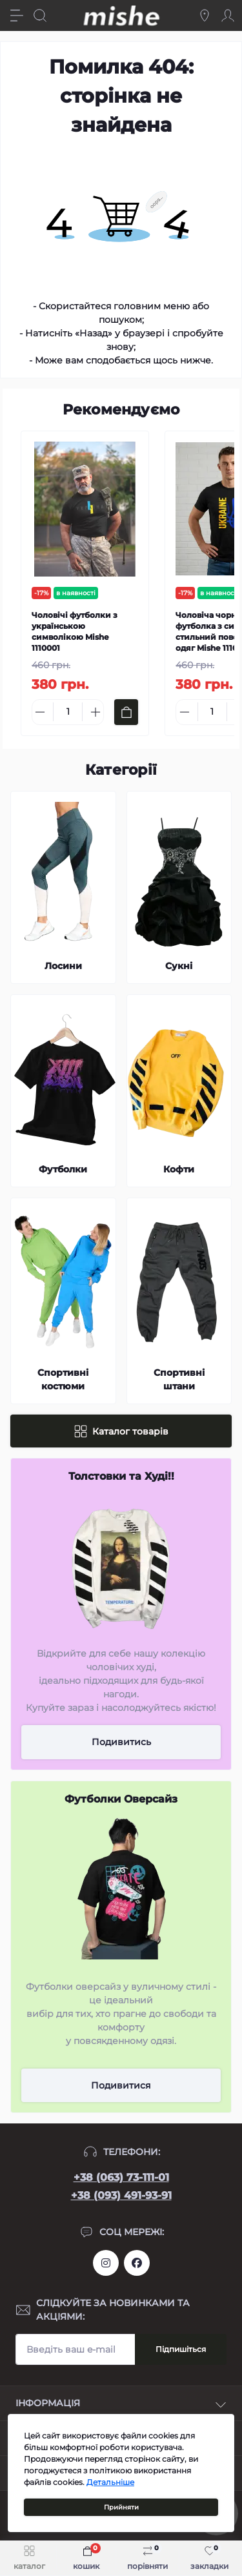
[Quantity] (68, 711)
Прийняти (121, 2507)
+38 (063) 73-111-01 (121, 2177)
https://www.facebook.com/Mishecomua (137, 2263)
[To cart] (126, 712)
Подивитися (121, 2085)
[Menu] (16, 15)
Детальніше (110, 2482)
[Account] (227, 15)
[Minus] (40, 712)
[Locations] (204, 15)
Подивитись (121, 1742)
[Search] (40, 15)
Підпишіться (181, 2349)
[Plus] (95, 712)
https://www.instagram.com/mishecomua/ (105, 2263)
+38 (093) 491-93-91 (121, 2195)
